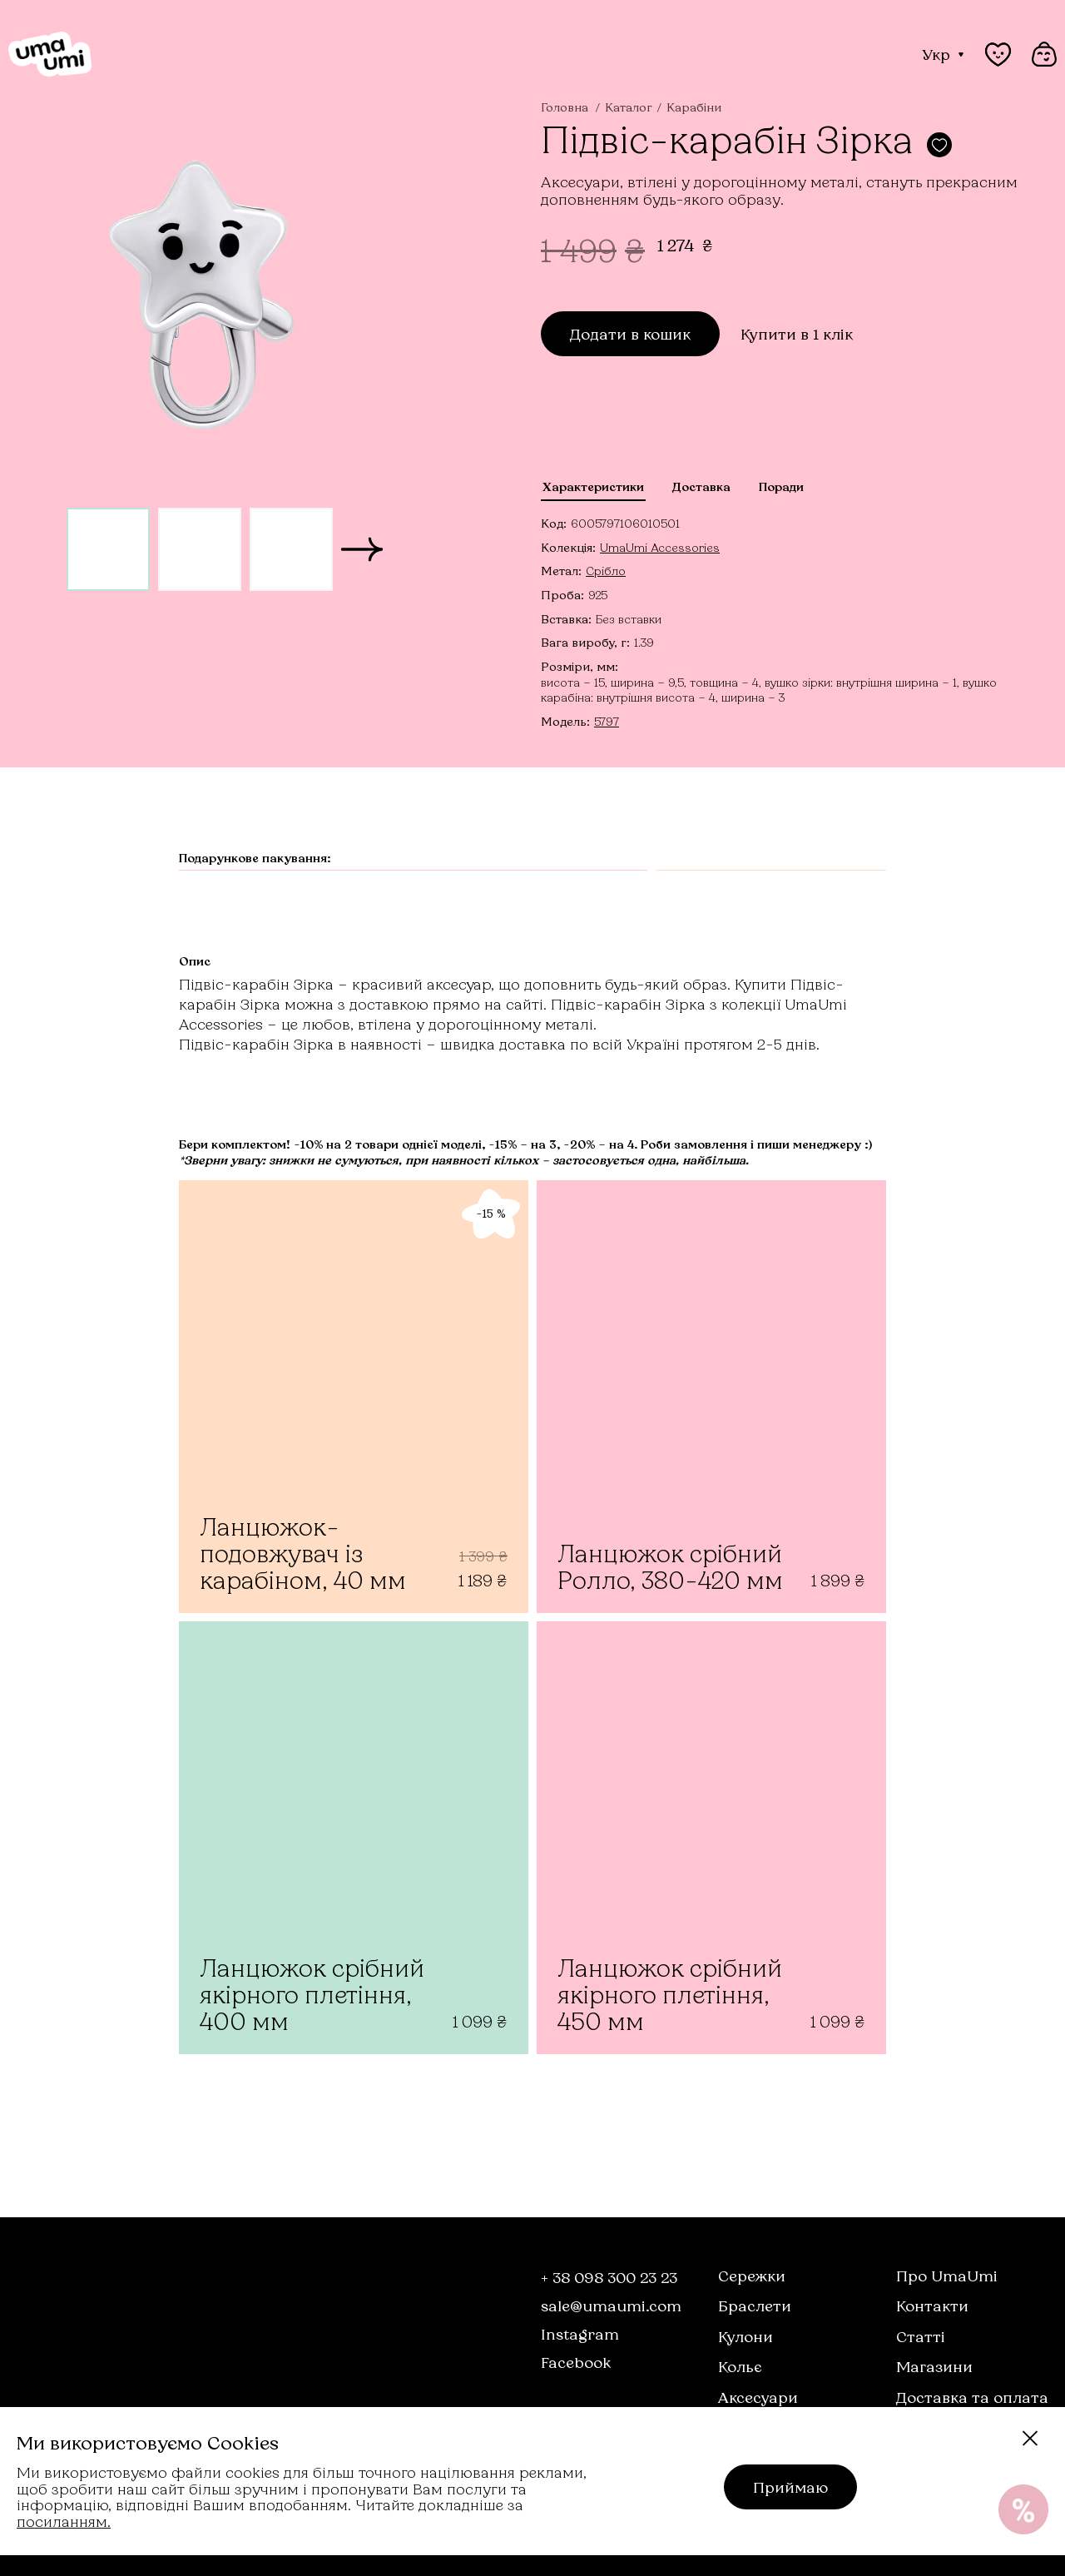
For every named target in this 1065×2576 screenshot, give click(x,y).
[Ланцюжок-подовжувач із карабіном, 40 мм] (353, 1396)
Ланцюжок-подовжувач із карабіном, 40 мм (303, 1553)
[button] (362, 549)
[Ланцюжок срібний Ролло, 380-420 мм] (711, 1396)
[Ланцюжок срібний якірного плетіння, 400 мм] (353, 1837)
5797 (606, 721)
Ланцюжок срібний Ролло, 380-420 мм (670, 1567)
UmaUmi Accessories (660, 547)
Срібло (606, 570)
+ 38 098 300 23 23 (609, 2277)
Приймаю (790, 2487)
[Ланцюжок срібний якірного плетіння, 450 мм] (711, 1837)
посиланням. (64, 2521)
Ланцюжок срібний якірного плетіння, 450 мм (669, 1994)
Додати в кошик (630, 334)
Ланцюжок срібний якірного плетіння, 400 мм (312, 1994)
